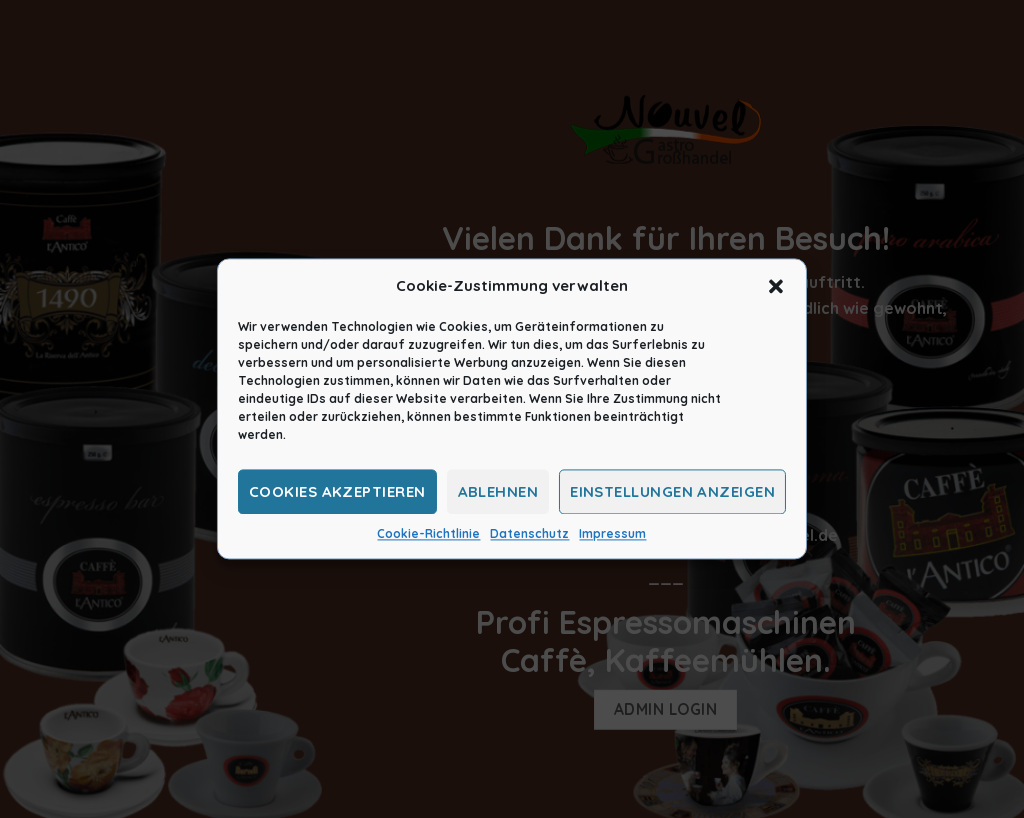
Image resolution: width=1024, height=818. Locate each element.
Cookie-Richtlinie (428, 533)
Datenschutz (529, 533)
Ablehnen (498, 491)
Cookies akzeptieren (337, 491)
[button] (776, 286)
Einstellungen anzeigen (672, 491)
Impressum (612, 533)
